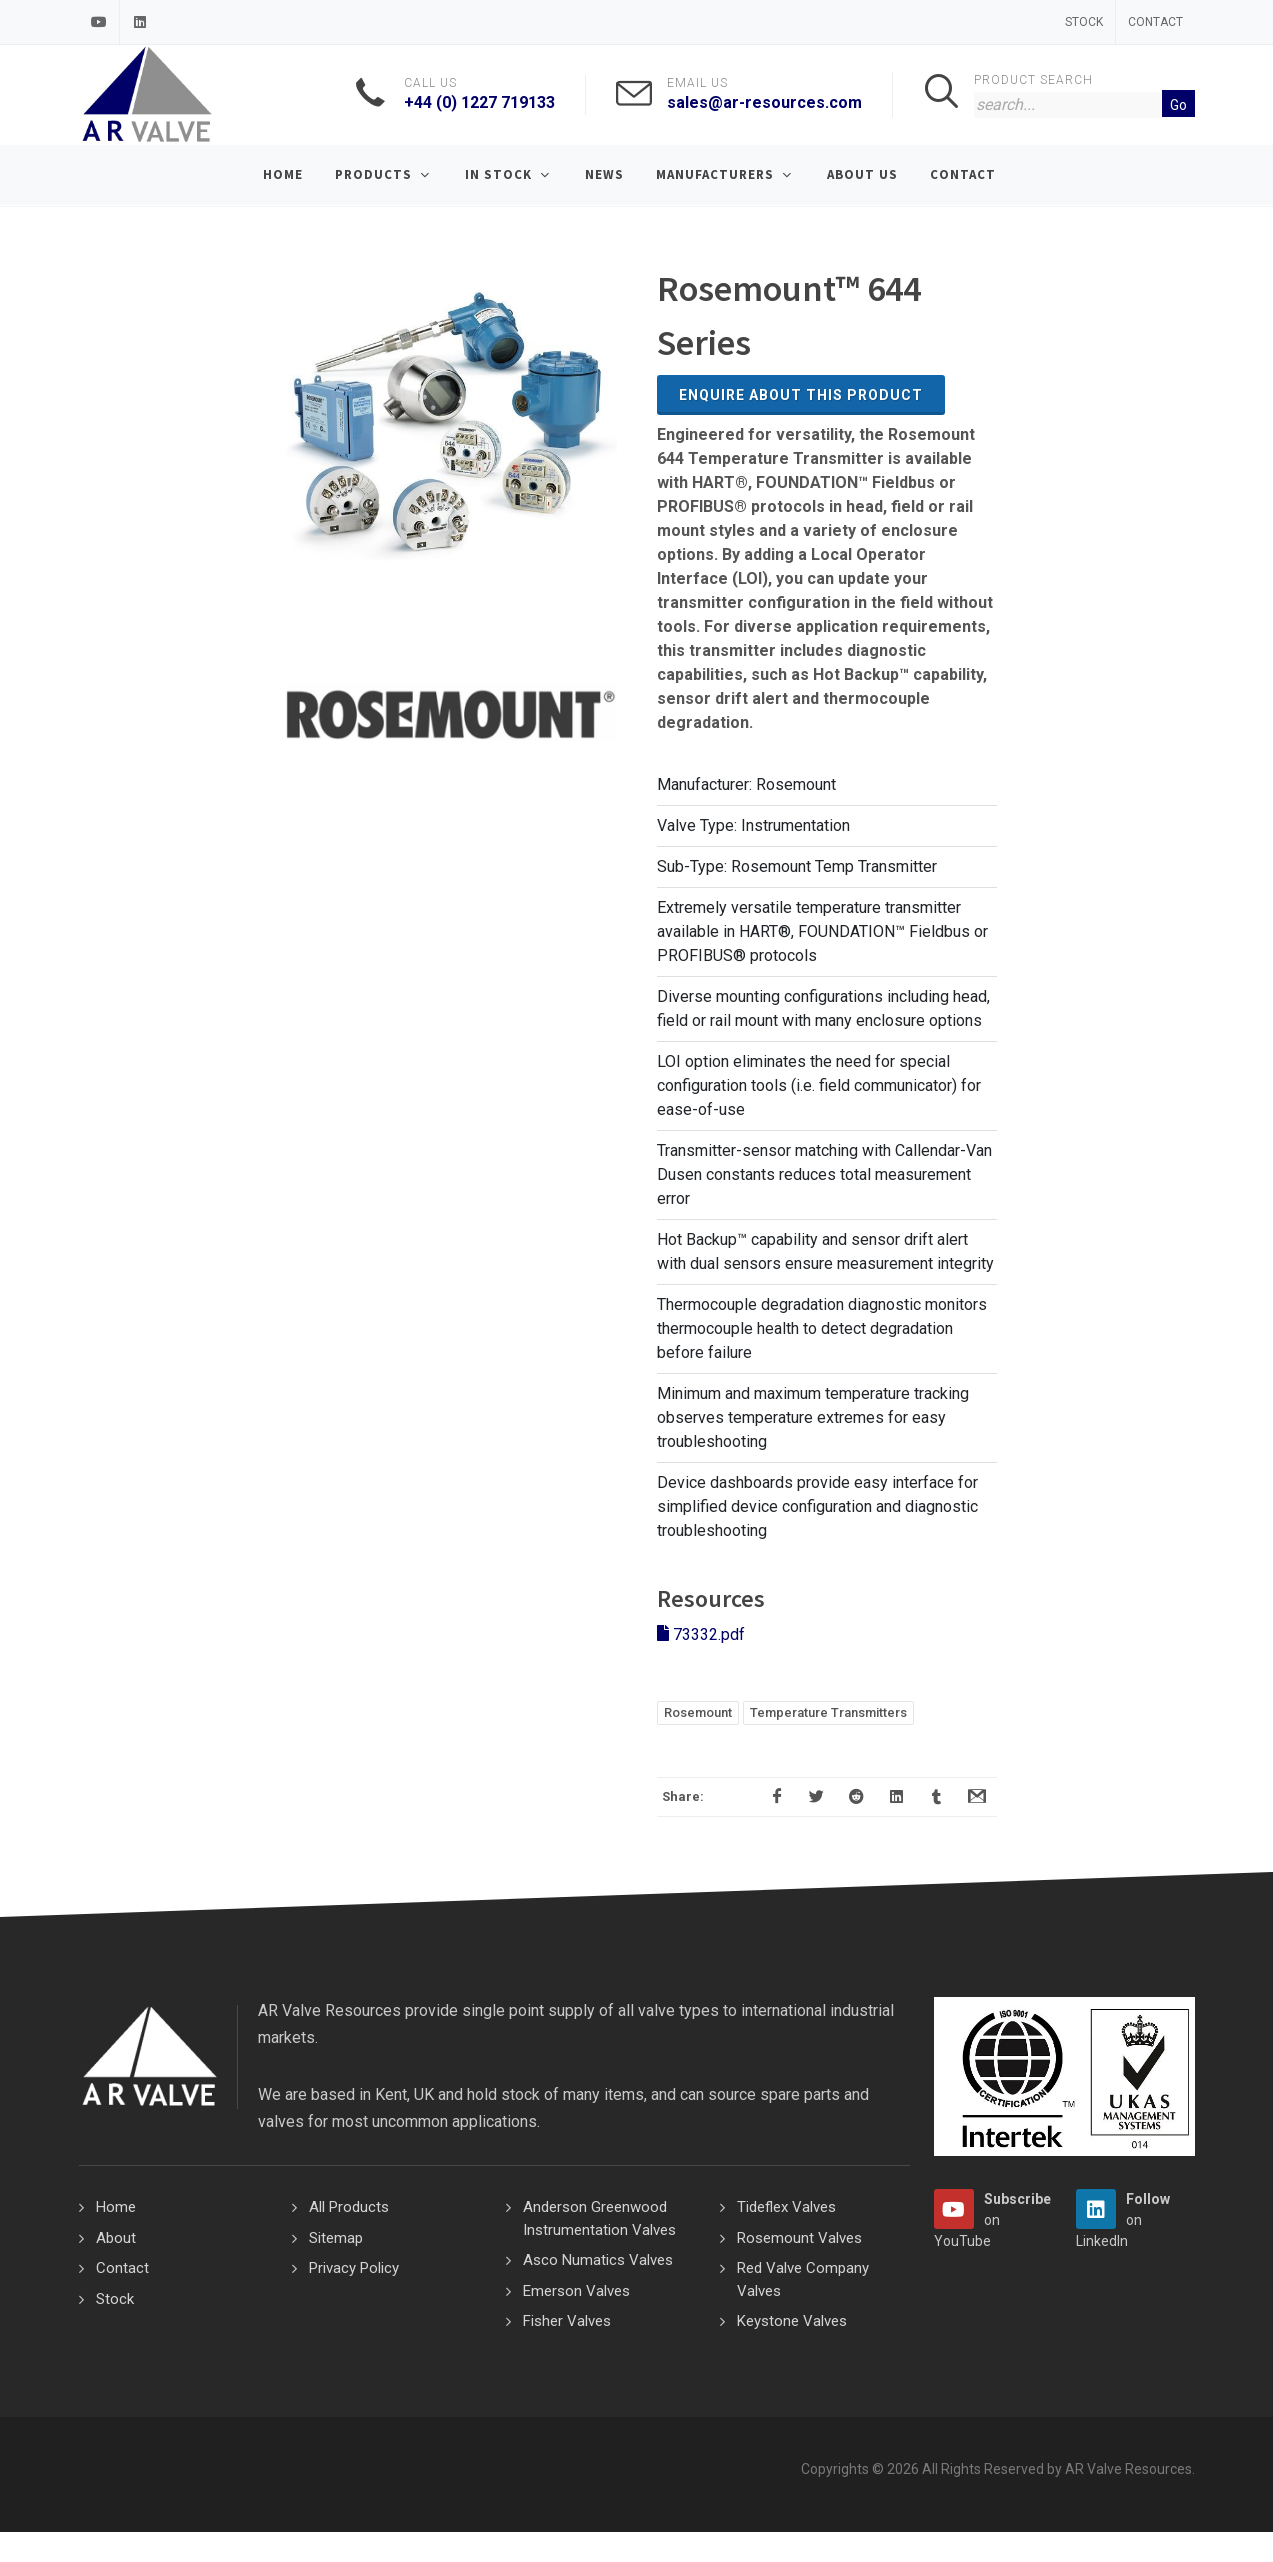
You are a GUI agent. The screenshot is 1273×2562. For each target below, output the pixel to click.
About (116, 2238)
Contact (1155, 22)
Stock (1084, 22)
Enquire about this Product (801, 395)
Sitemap (336, 2238)
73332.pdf (701, 1634)
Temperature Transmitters (828, 1712)
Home (116, 2207)
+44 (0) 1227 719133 (479, 102)
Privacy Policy (354, 2268)
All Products (349, 2207)
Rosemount (698, 1712)
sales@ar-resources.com (764, 102)
